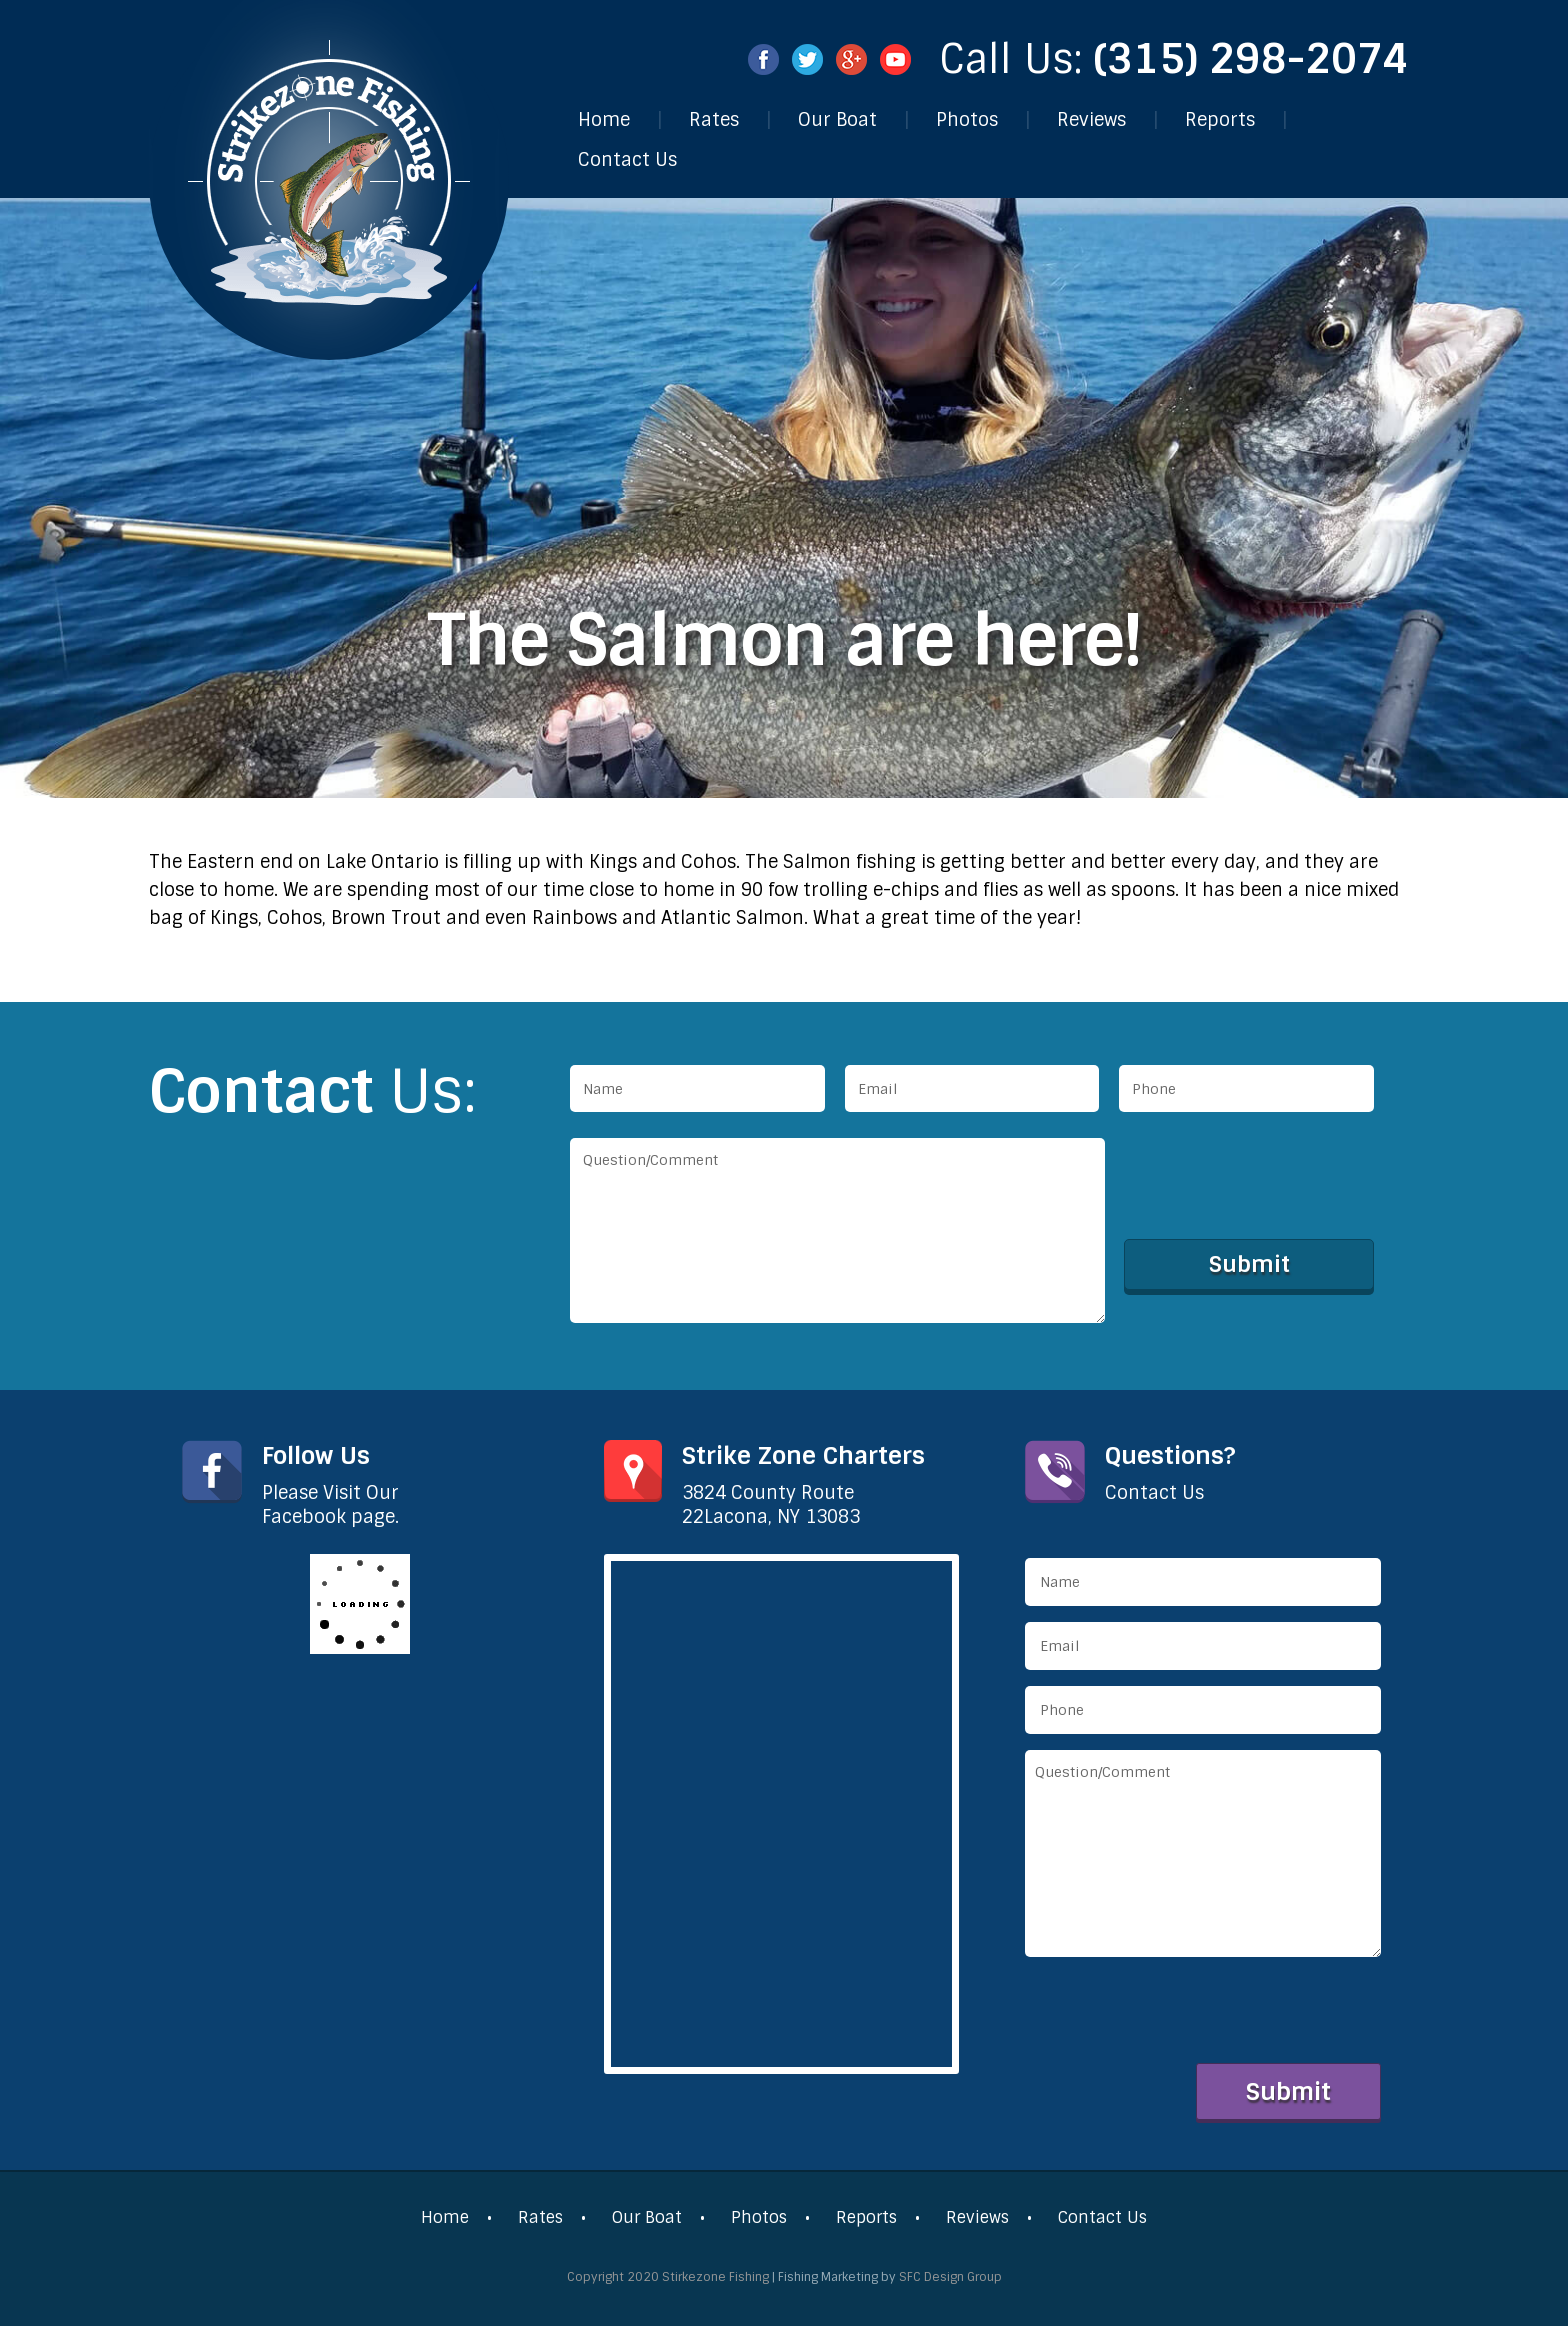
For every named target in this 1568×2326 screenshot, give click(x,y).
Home (604, 120)
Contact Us (627, 160)
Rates (714, 120)
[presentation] (1277, 1177)
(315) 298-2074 (1251, 59)
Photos (967, 120)
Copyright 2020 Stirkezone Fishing (668, 2277)
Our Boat (837, 120)
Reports (1220, 120)
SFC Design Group (950, 2277)
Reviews (1091, 120)
